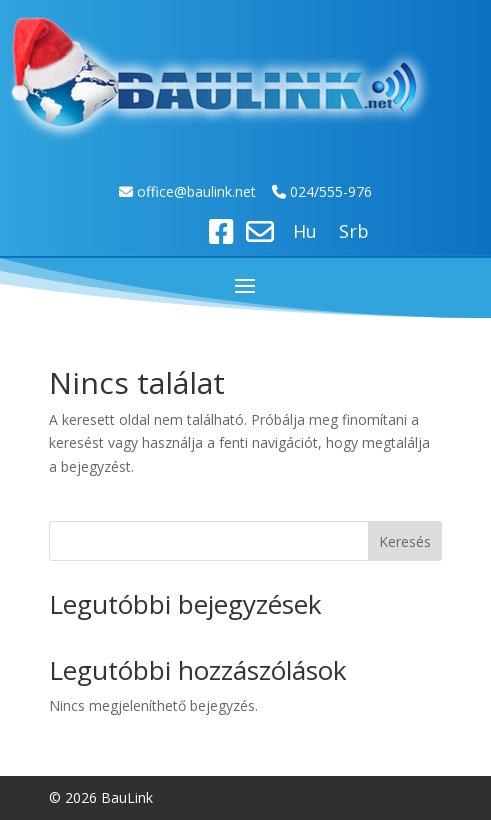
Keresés (405, 541)
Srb (354, 233)
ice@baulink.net (207, 191)
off (148, 191)
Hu (305, 233)
